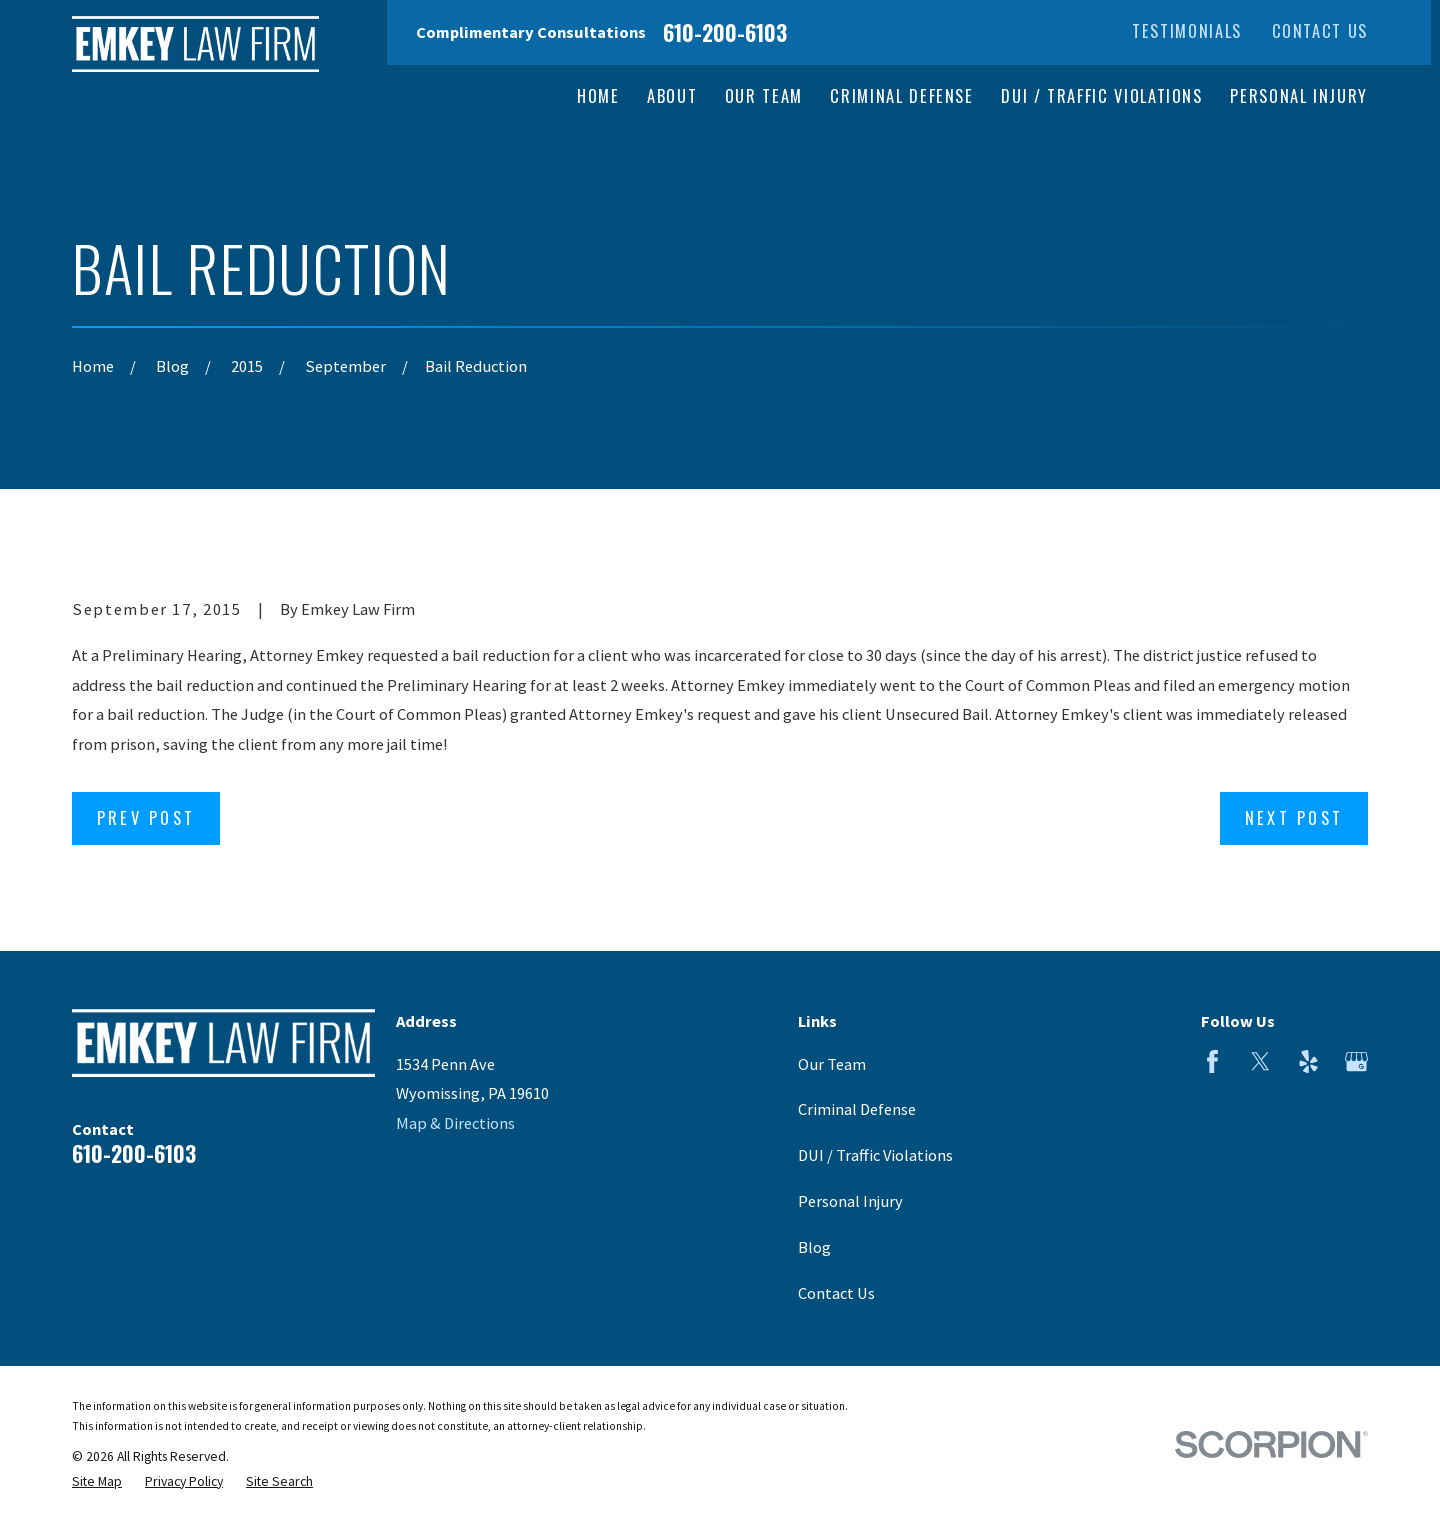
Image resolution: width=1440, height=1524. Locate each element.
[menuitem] (97, 1482)
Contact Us (1320, 30)
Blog (814, 1247)
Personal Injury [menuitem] (1299, 95)
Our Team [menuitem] (764, 95)
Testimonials (1187, 30)
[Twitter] (1260, 1061)
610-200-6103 (725, 32)
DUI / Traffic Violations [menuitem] (1102, 95)
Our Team (832, 1064)
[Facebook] (1212, 1061)
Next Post (1294, 817)
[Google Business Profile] (1356, 1061)
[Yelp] (1308, 1061)
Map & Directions (455, 1123)
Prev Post (146, 817)
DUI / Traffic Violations (875, 1155)
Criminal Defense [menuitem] (901, 95)
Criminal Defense (857, 1109)
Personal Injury (850, 1201)
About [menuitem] (672, 95)
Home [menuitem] (598, 95)
